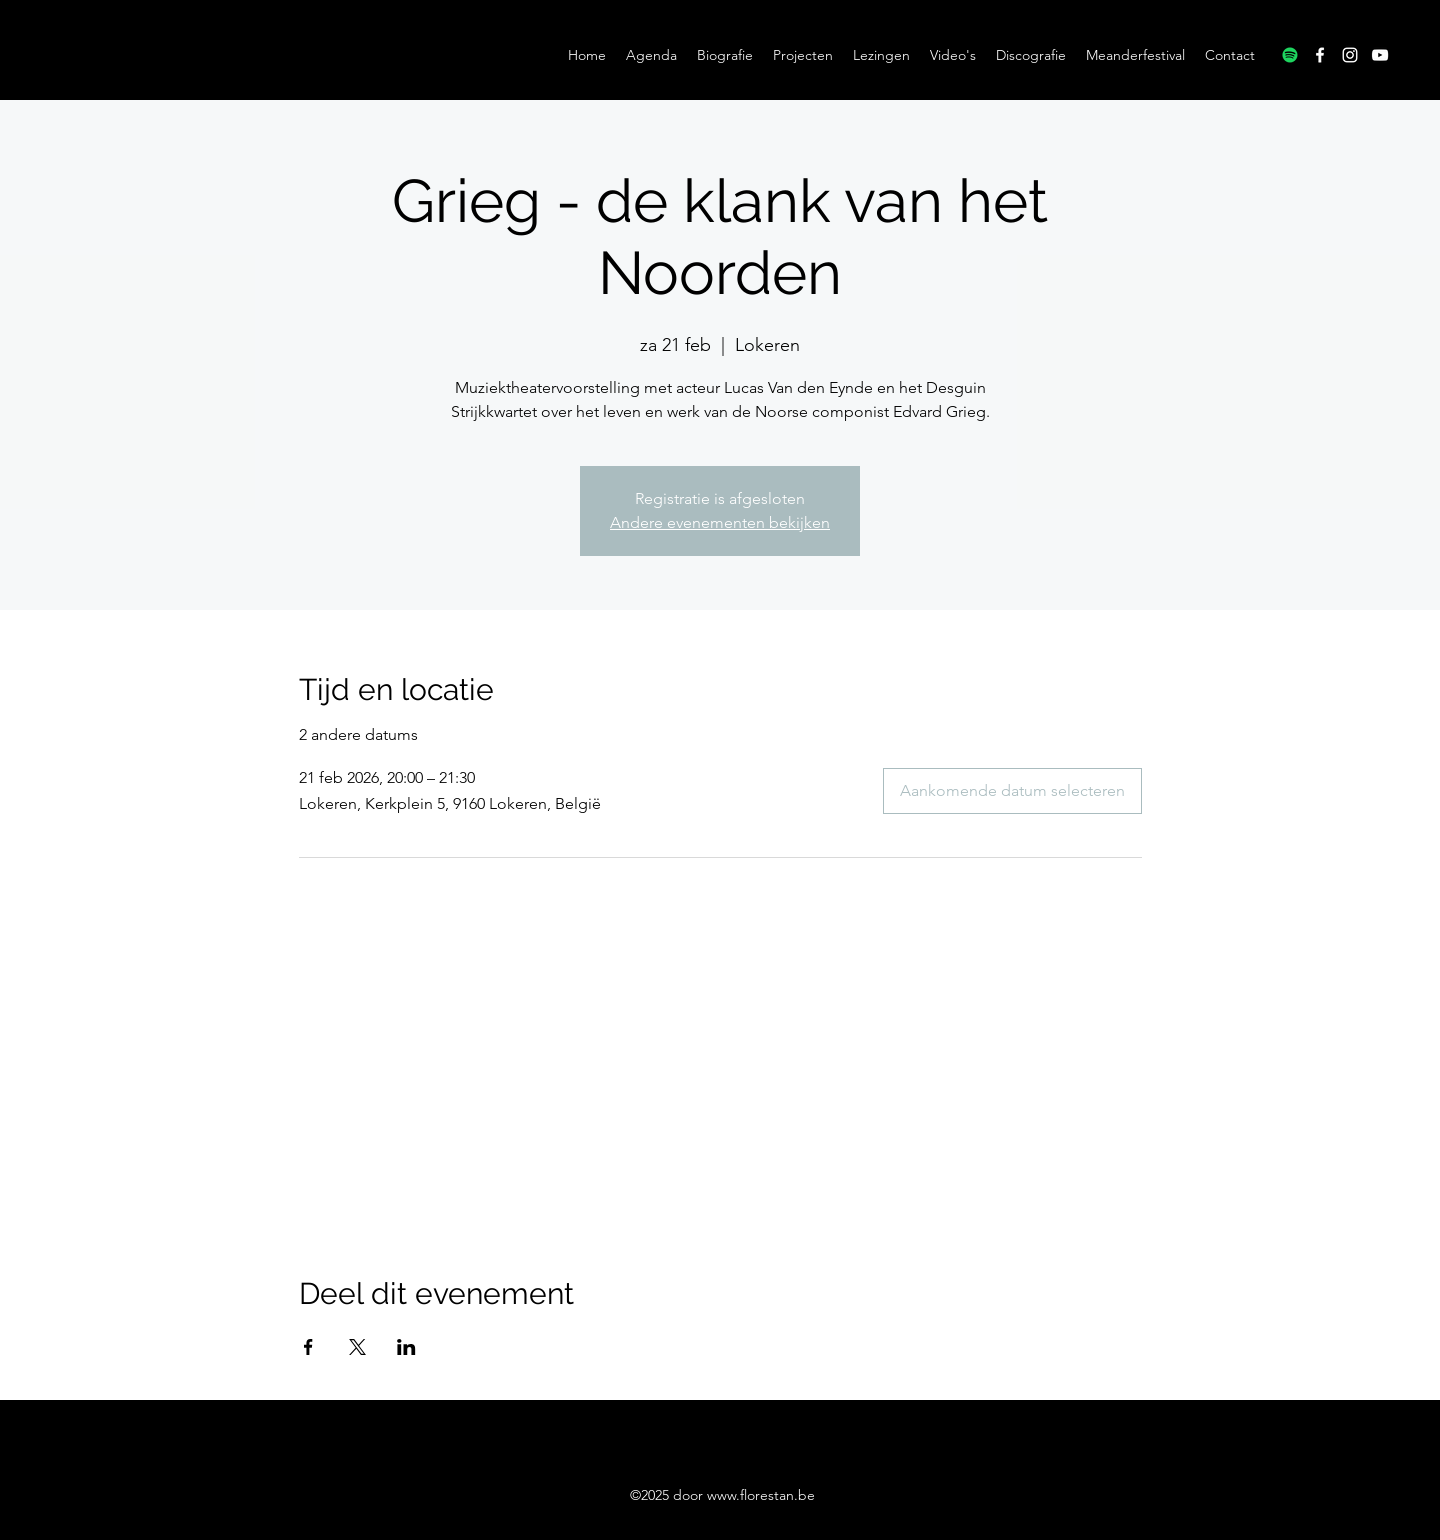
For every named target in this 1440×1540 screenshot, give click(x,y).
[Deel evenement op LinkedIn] (406, 1347)
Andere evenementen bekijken (720, 522)
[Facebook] (1320, 55)
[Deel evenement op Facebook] (308, 1347)
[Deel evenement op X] (357, 1347)
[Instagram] (1350, 55)
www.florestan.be (761, 1495)
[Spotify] (1290, 55)
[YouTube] (1380, 55)
